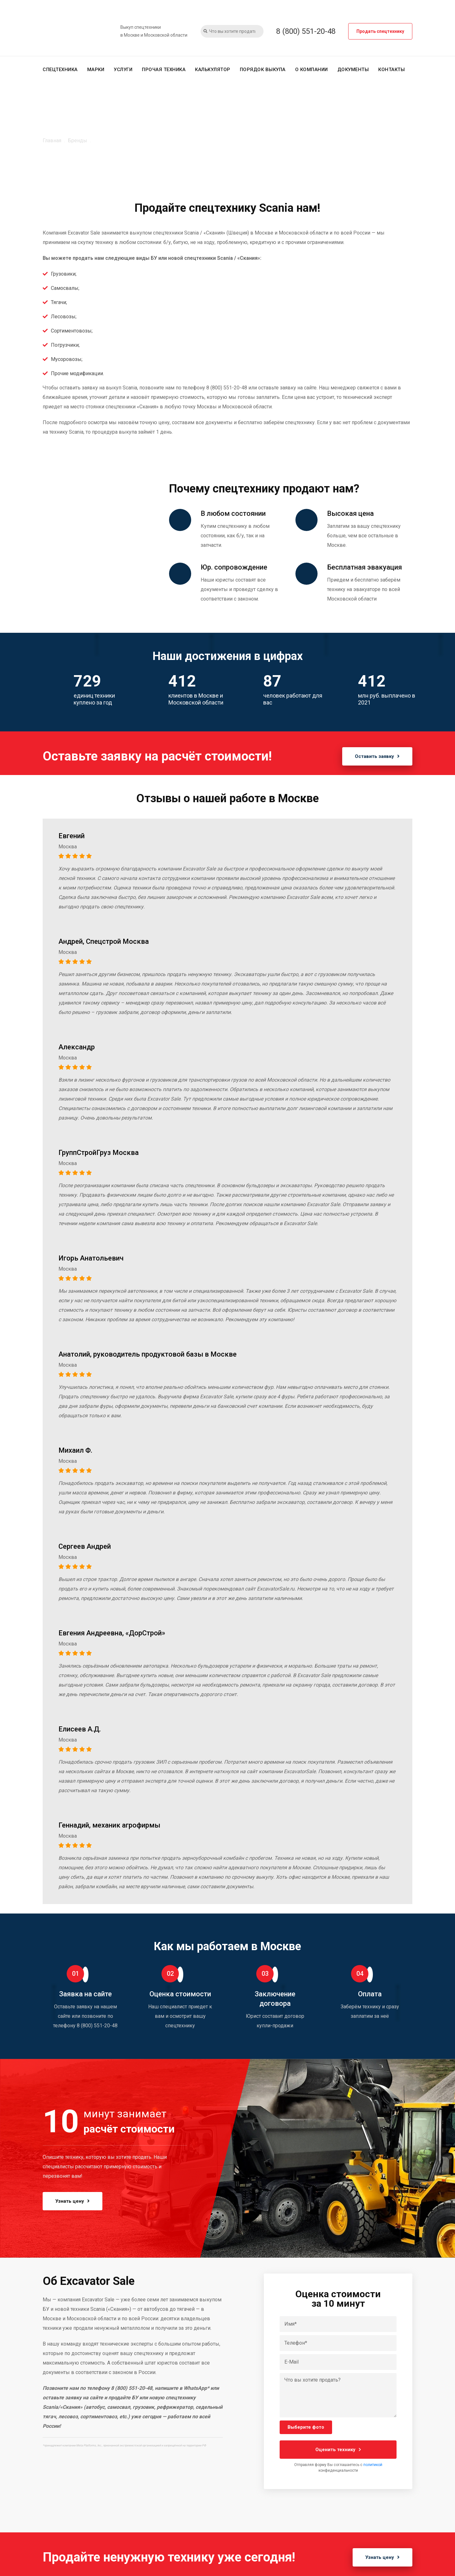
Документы (353, 69)
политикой (372, 2465)
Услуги (123, 69)
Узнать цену (72, 2201)
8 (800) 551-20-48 (306, 31)
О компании (311, 69)
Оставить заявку (377, 756)
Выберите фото (306, 2427)
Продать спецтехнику (380, 31)
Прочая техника (163, 69)
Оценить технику (338, 2449)
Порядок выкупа (263, 69)
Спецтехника (60, 69)
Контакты (391, 69)
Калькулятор (212, 69)
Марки (96, 69)
